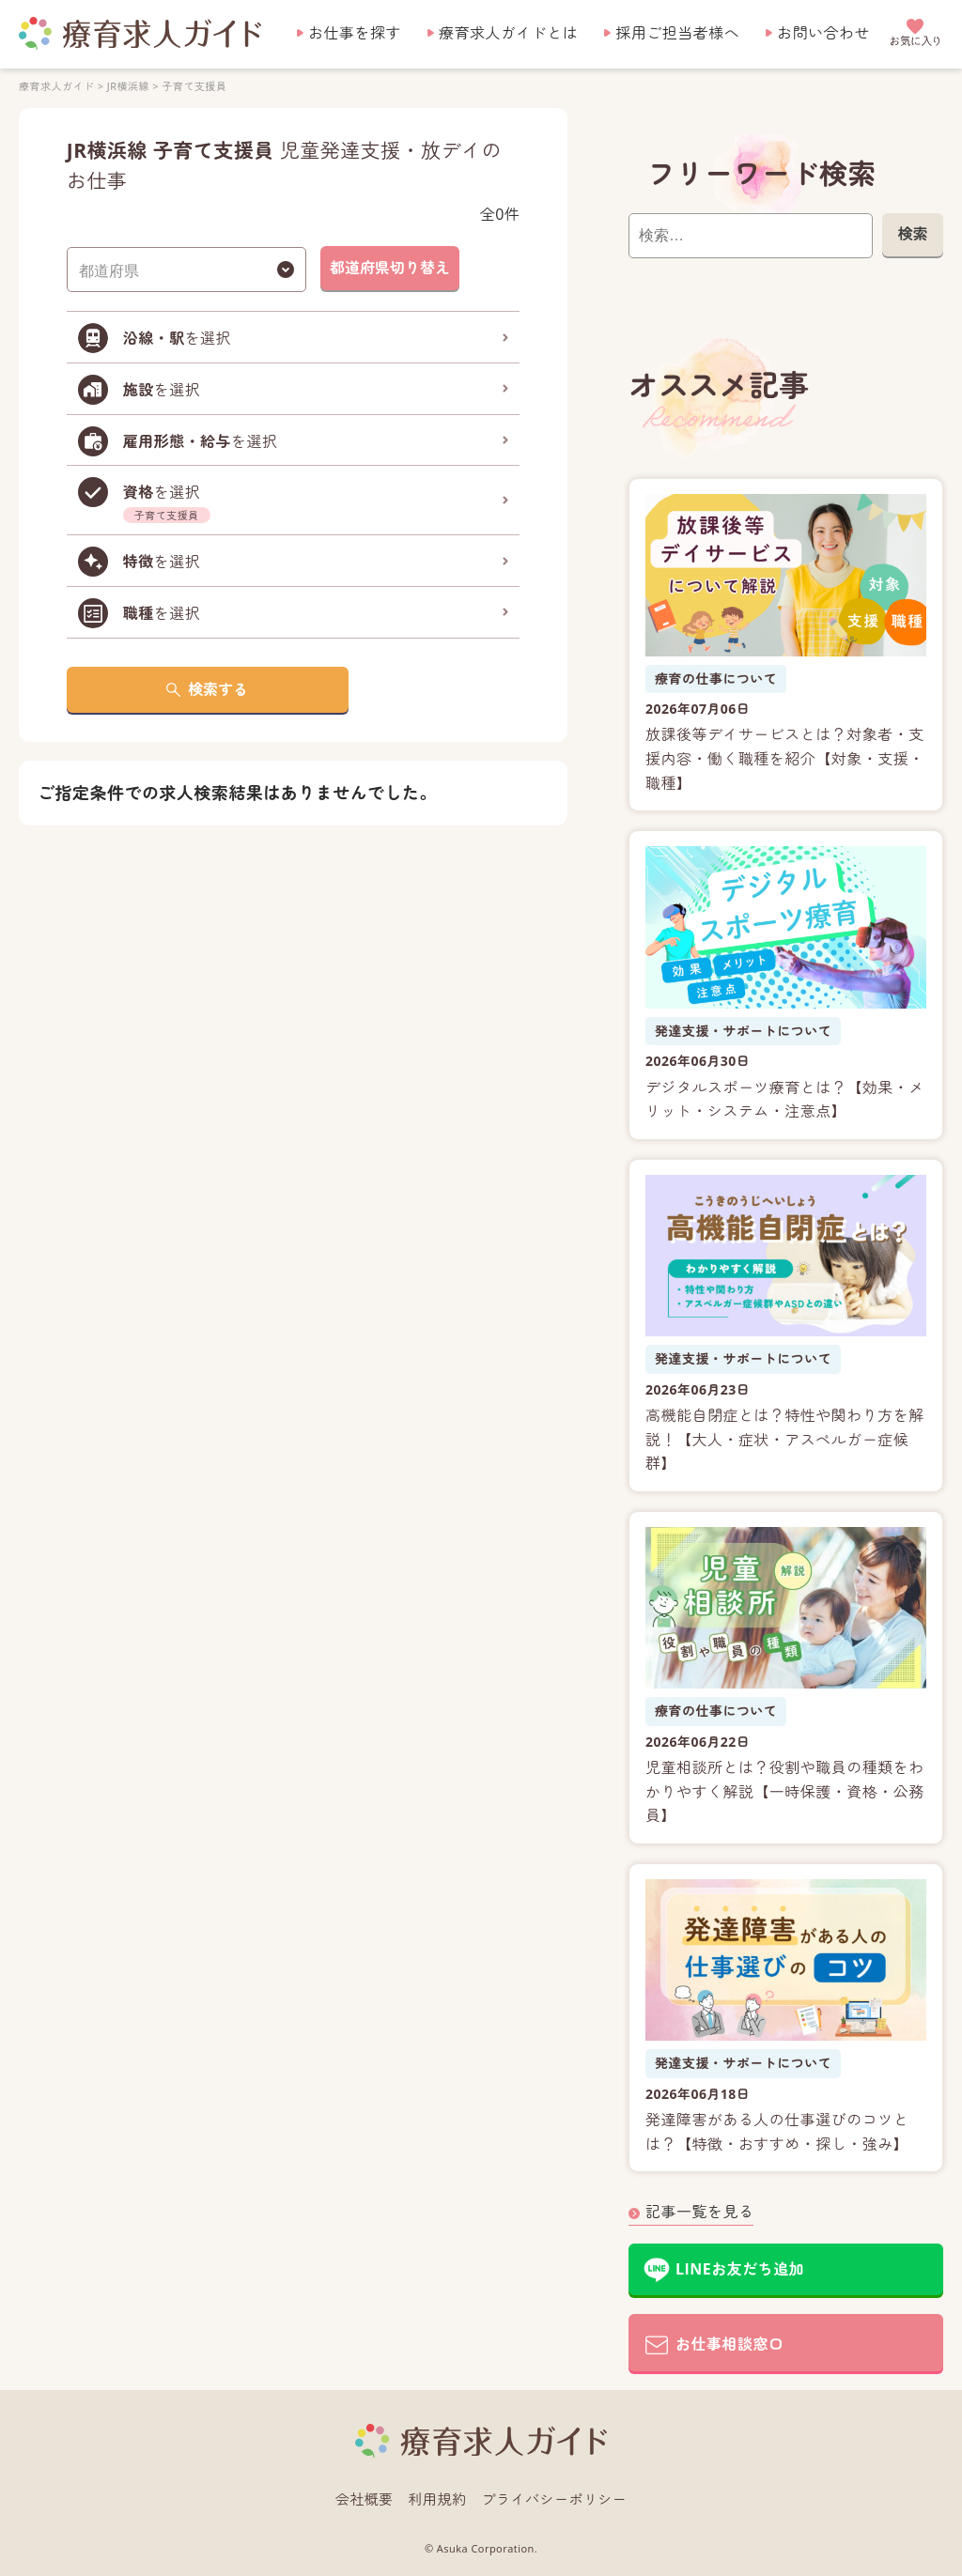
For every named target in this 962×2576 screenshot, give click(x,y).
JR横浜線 (128, 86)
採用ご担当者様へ (677, 33)
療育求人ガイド (56, 86)
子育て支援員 (194, 86)
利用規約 (438, 2499)
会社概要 (364, 2499)
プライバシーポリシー (555, 2499)
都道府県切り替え (390, 267)
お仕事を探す (354, 33)
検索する (218, 689)
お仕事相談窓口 (729, 2344)
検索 (912, 234)
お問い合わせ (823, 33)
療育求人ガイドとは (508, 33)
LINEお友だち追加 (739, 2269)
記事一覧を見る (699, 2211)
